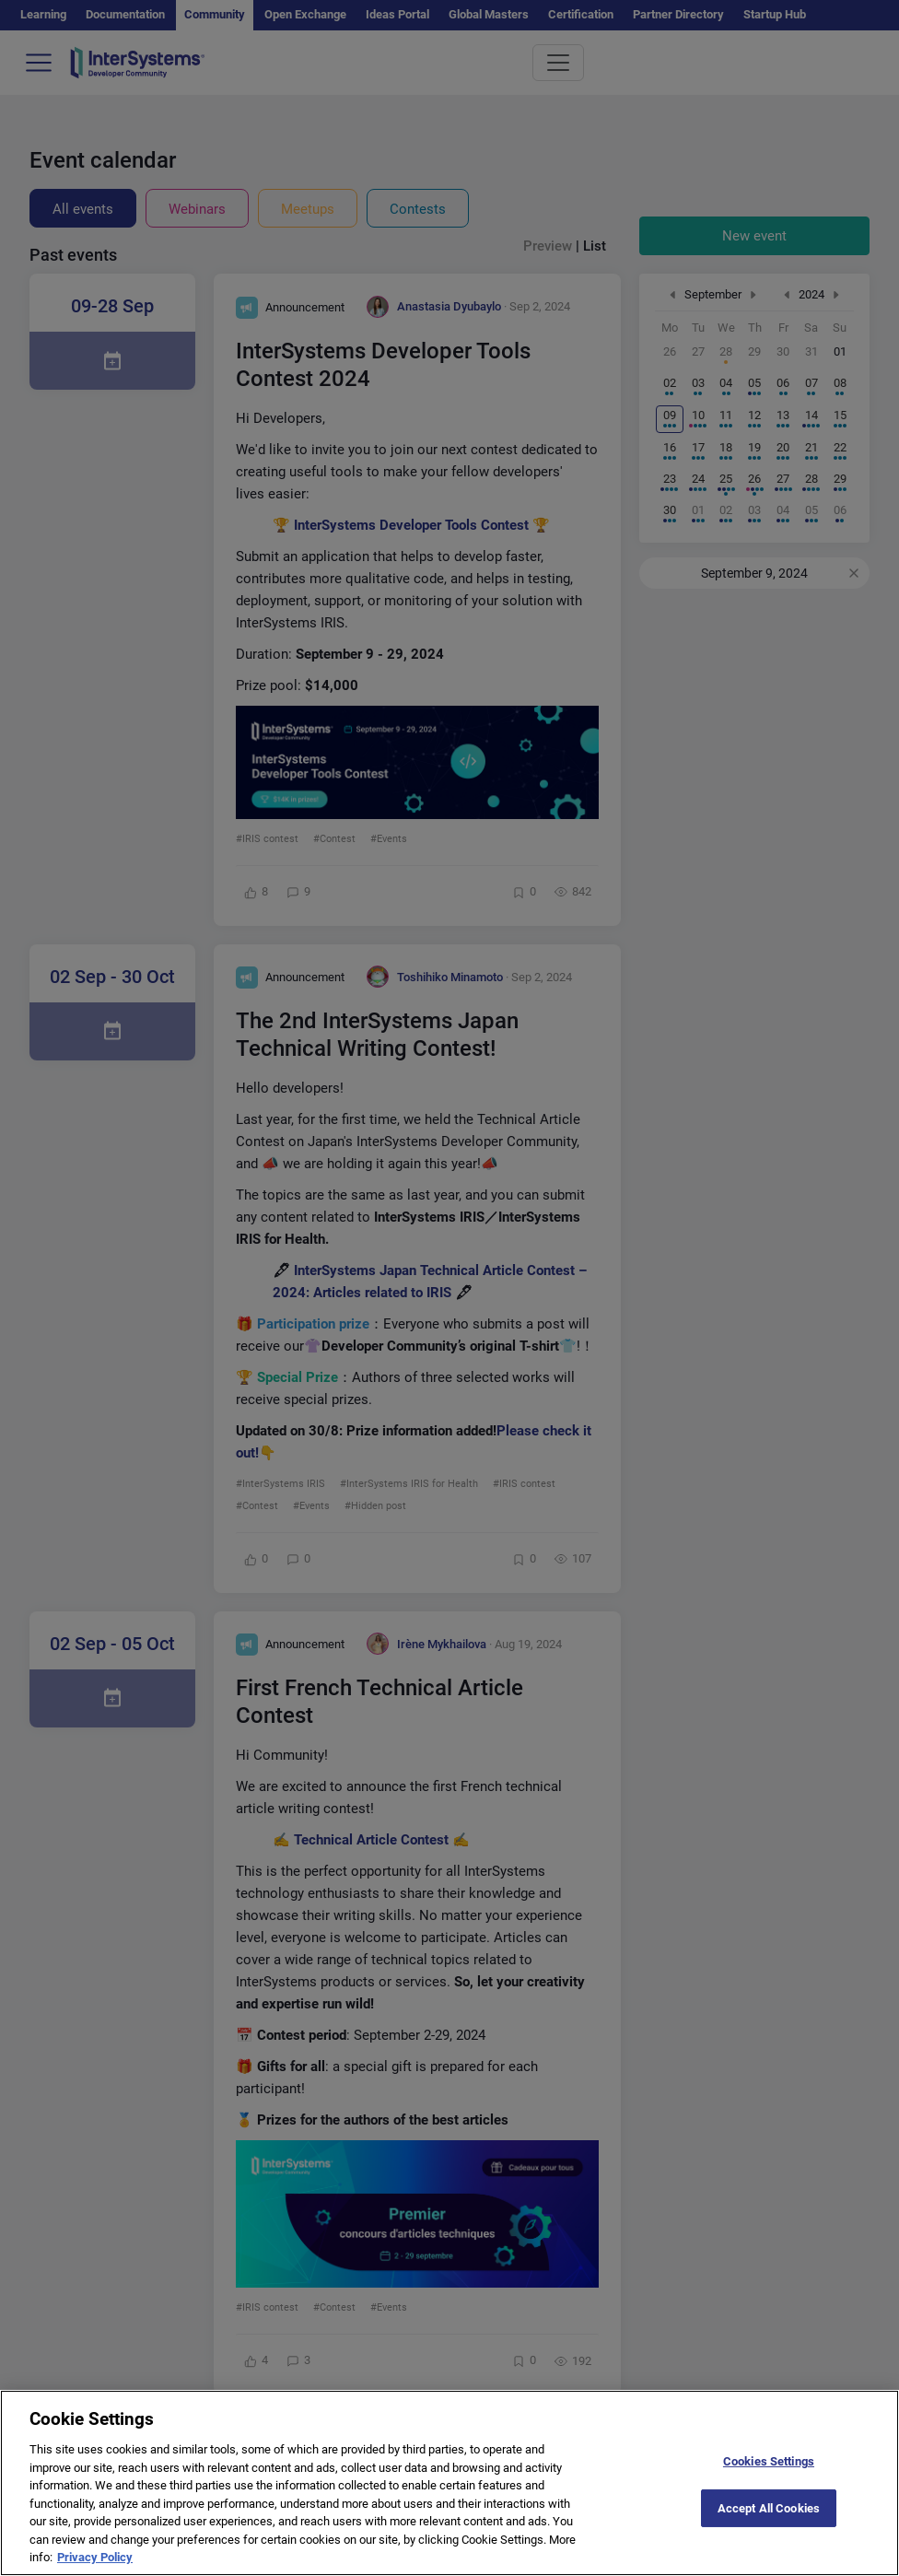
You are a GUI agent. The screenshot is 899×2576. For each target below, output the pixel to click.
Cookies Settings (768, 2471)
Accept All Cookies (769, 2517)
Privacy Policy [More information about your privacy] (95, 2567)
